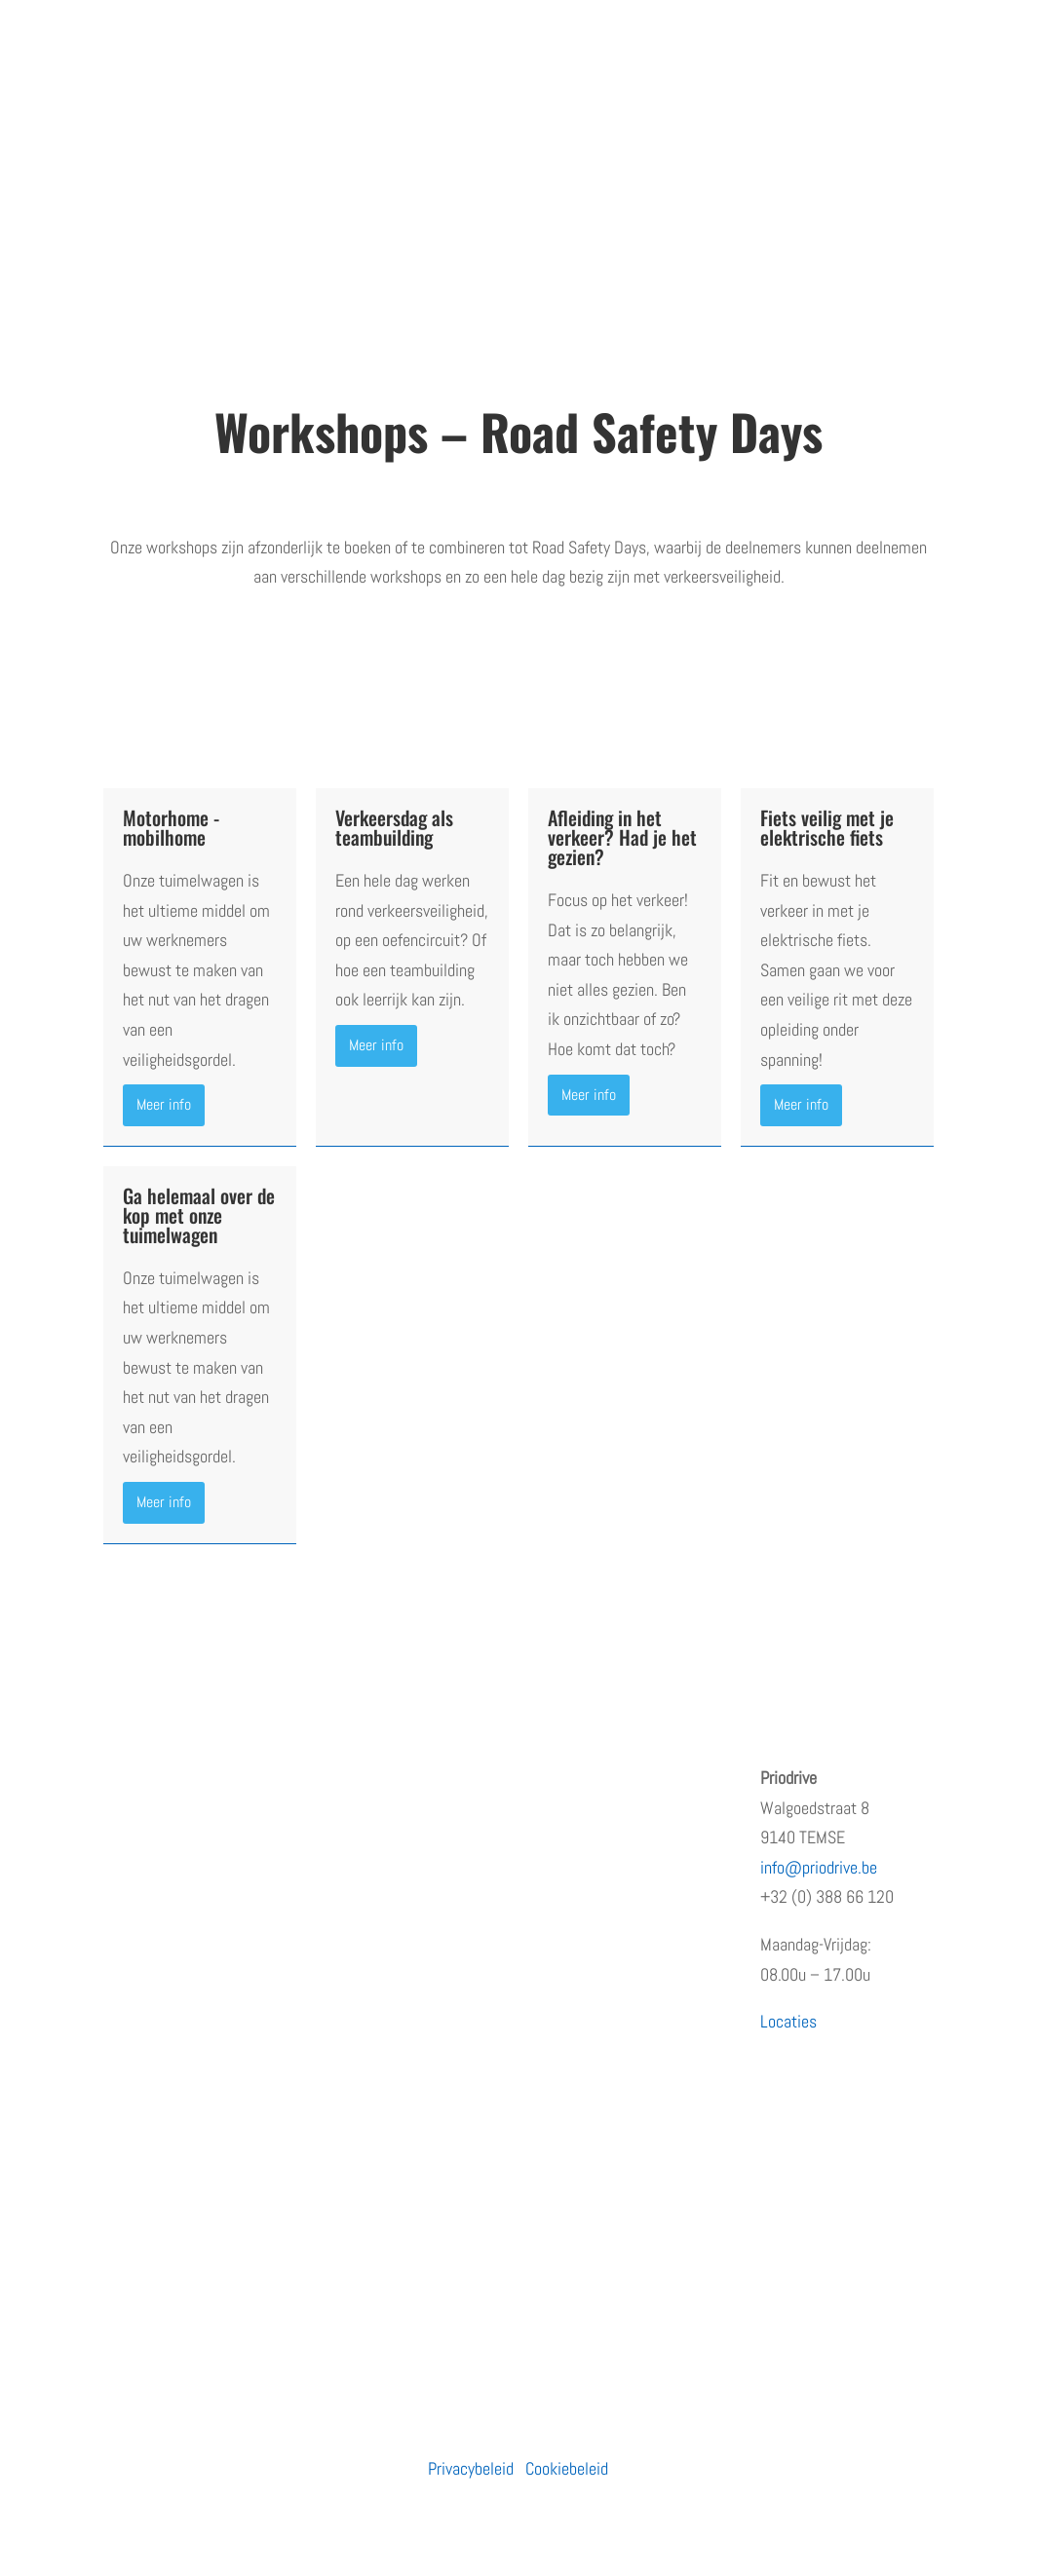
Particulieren (364, 1777)
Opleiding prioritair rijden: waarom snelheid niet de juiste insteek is (623, 1807)
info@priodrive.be (818, 1867)
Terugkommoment (162, 1893)
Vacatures (136, 1931)
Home (122, 1777)
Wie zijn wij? (144, 1816)
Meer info (163, 1104)
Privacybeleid (471, 2468)
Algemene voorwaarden (178, 2047)
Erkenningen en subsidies (186, 1854)
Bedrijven (352, 1816)
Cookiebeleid (566, 2468)
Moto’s (345, 1854)
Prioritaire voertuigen (391, 1893)
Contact (129, 2009)
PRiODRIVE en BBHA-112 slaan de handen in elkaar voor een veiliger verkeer (623, 2033)
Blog (117, 1970)
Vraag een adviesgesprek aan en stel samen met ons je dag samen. (519, 639)
